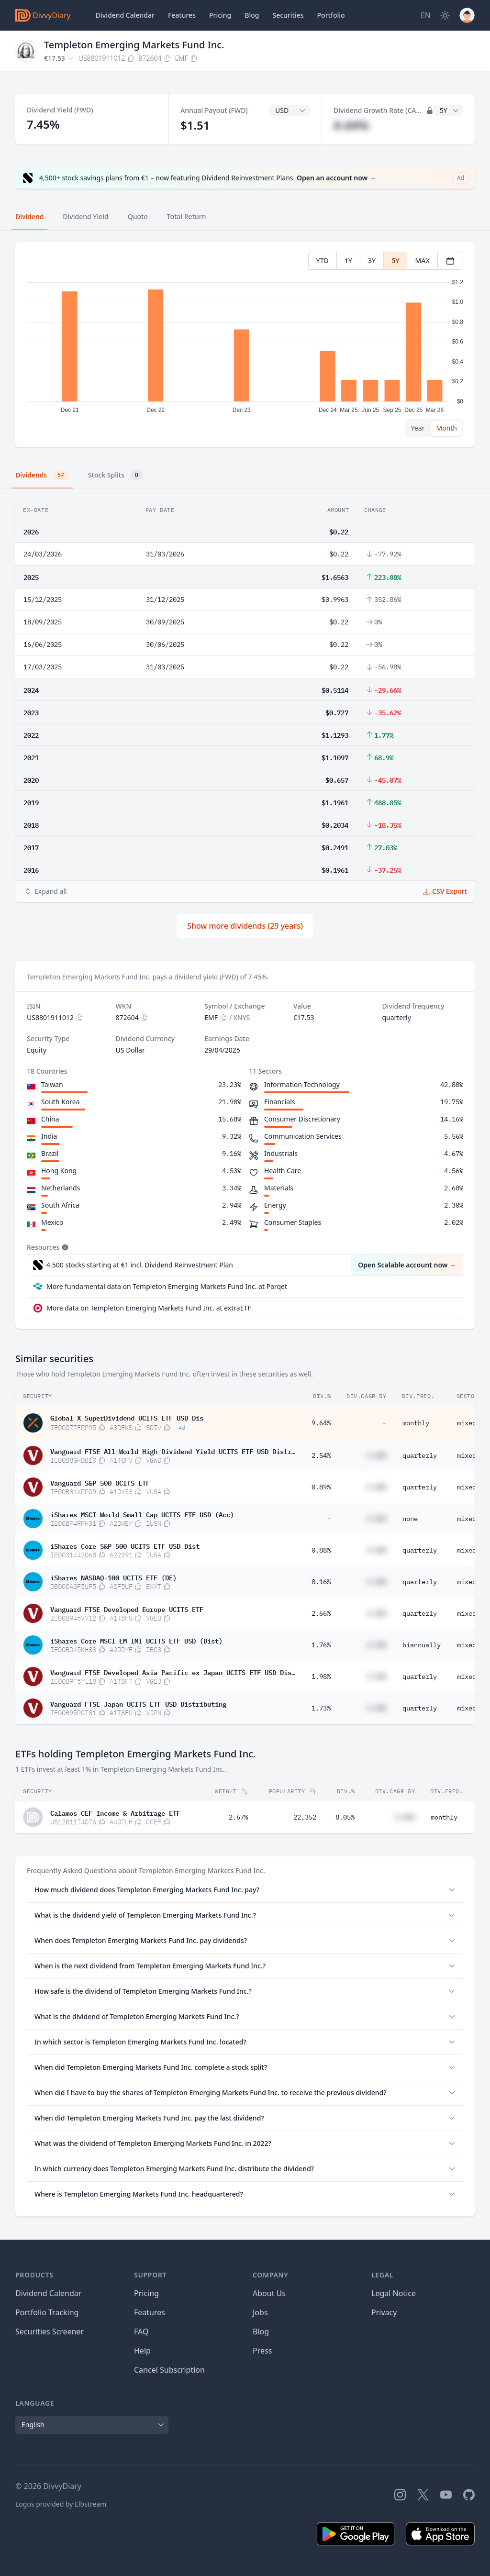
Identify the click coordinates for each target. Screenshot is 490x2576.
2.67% (238, 1817)
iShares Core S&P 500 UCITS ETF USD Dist (125, 1545)
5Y (395, 260)
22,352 (304, 1817)
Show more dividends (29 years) (245, 926)
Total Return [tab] (186, 216)
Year (418, 428)
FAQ (141, 2331)
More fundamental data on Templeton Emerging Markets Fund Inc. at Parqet (166, 1286)
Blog (261, 2331)
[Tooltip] (64, 1247)
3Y (372, 260)
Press (262, 2350)
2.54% (321, 1455)
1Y (348, 260)
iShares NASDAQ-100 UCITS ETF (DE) (113, 1577)
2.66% (321, 1613)
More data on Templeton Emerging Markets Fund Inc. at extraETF (148, 1307)
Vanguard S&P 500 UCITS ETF (100, 1482)
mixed (466, 1423)
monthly (415, 1423)
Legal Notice (393, 2293)
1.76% (321, 1645)
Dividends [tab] (42, 475)
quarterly (419, 1455)
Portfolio (331, 15)
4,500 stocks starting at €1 (139, 1265)
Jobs (260, 2312)
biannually (421, 1645)
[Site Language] (425, 15)
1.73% (321, 1708)
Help (142, 2350)
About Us (269, 2293)
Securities (287, 15)
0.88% (321, 1550)
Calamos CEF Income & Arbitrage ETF (115, 1812)
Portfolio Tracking (46, 2312)
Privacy (384, 2312)
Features (182, 15)
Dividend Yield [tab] (85, 216)
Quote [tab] (138, 216)
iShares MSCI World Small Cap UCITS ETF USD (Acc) (142, 1514)
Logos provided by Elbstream (60, 2504)
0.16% (321, 1581)
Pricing (220, 15)
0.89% (321, 1487)
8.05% (345, 1817)
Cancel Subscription (169, 2370)
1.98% (321, 1676)
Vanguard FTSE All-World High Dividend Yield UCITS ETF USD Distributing (172, 1450)
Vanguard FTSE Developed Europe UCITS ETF (126, 1608)
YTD (322, 260)
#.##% (351, 125)
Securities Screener (49, 2331)
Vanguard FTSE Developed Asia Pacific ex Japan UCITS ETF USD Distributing (172, 1672)
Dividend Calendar (125, 15)
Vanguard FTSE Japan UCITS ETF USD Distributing (138, 1703)
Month (446, 428)
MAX (422, 260)
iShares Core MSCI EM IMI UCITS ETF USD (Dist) (136, 1640)
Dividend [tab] (29, 216)
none (410, 1518)
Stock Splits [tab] (115, 475)
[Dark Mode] (445, 15)
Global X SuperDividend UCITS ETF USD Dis (126, 1417)
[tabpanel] (245, 344)
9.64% (321, 1423)
